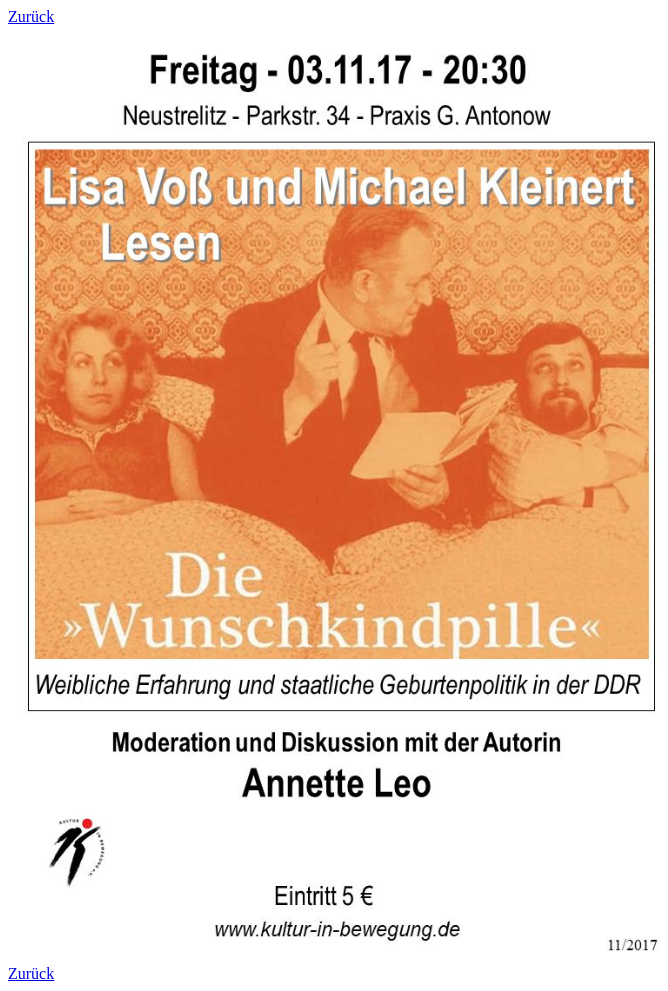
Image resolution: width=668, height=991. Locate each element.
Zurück (31, 16)
